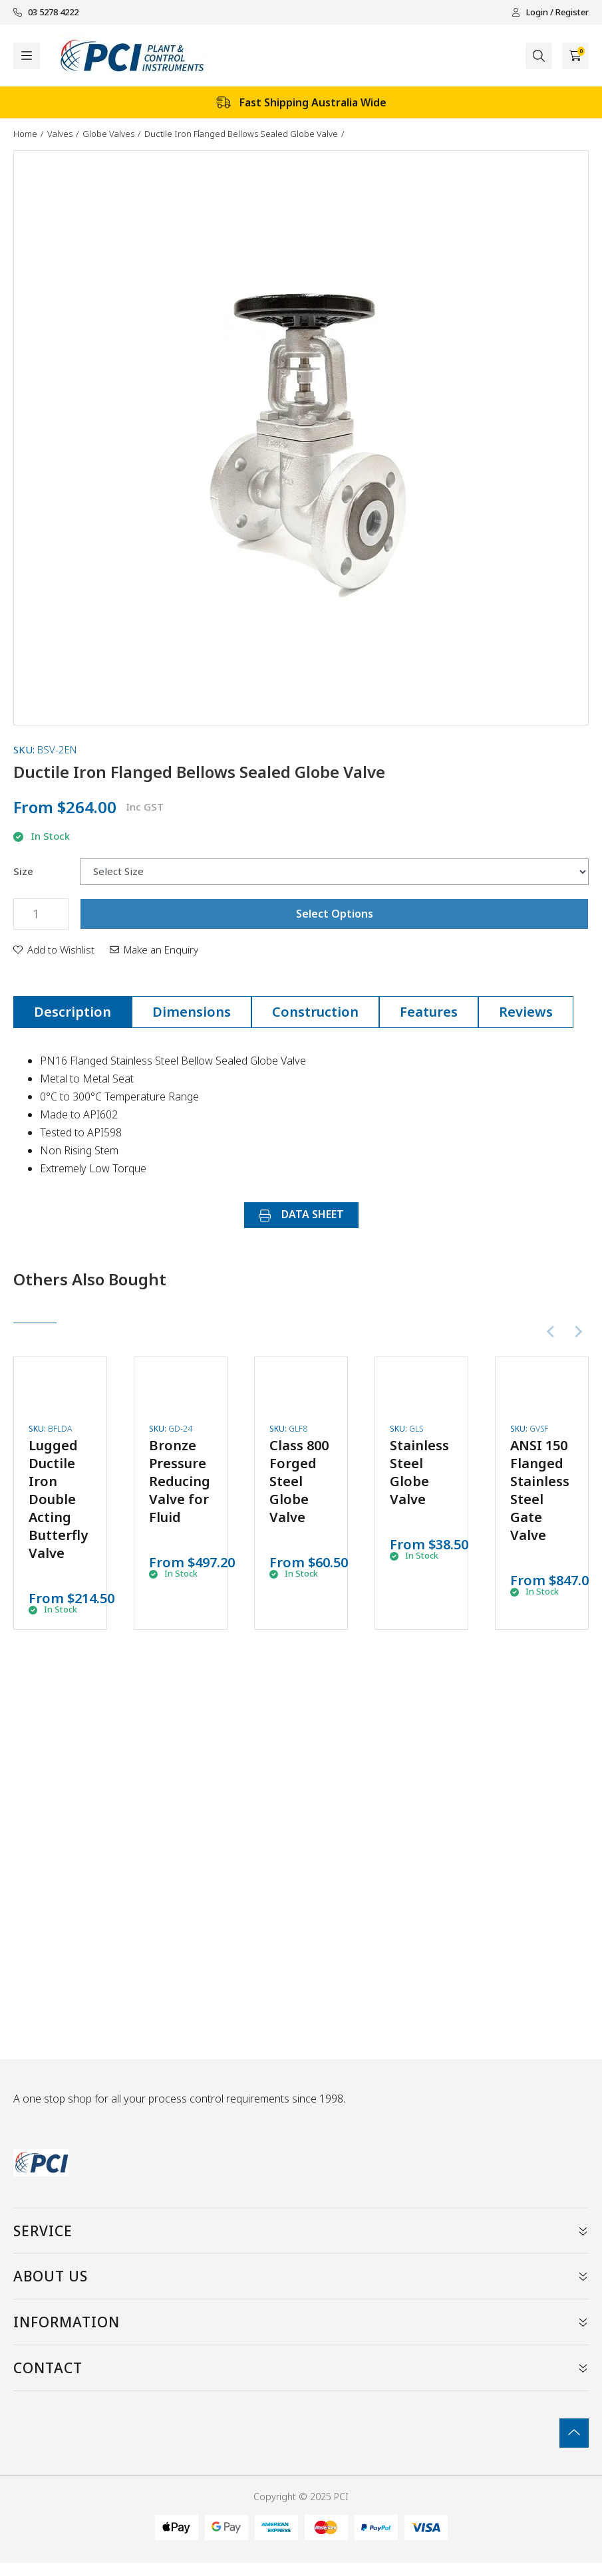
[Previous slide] (551, 1332)
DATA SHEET (301, 1214)
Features (429, 1012)
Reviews (526, 1012)
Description (72, 1012)
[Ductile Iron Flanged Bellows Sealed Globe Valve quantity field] (41, 914)
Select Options (334, 913)
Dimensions (191, 1012)
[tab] (72, 1012)
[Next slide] (578, 1332)
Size (23, 871)
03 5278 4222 (45, 12)
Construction (315, 1012)
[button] (53, 949)
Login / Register (550, 12)
